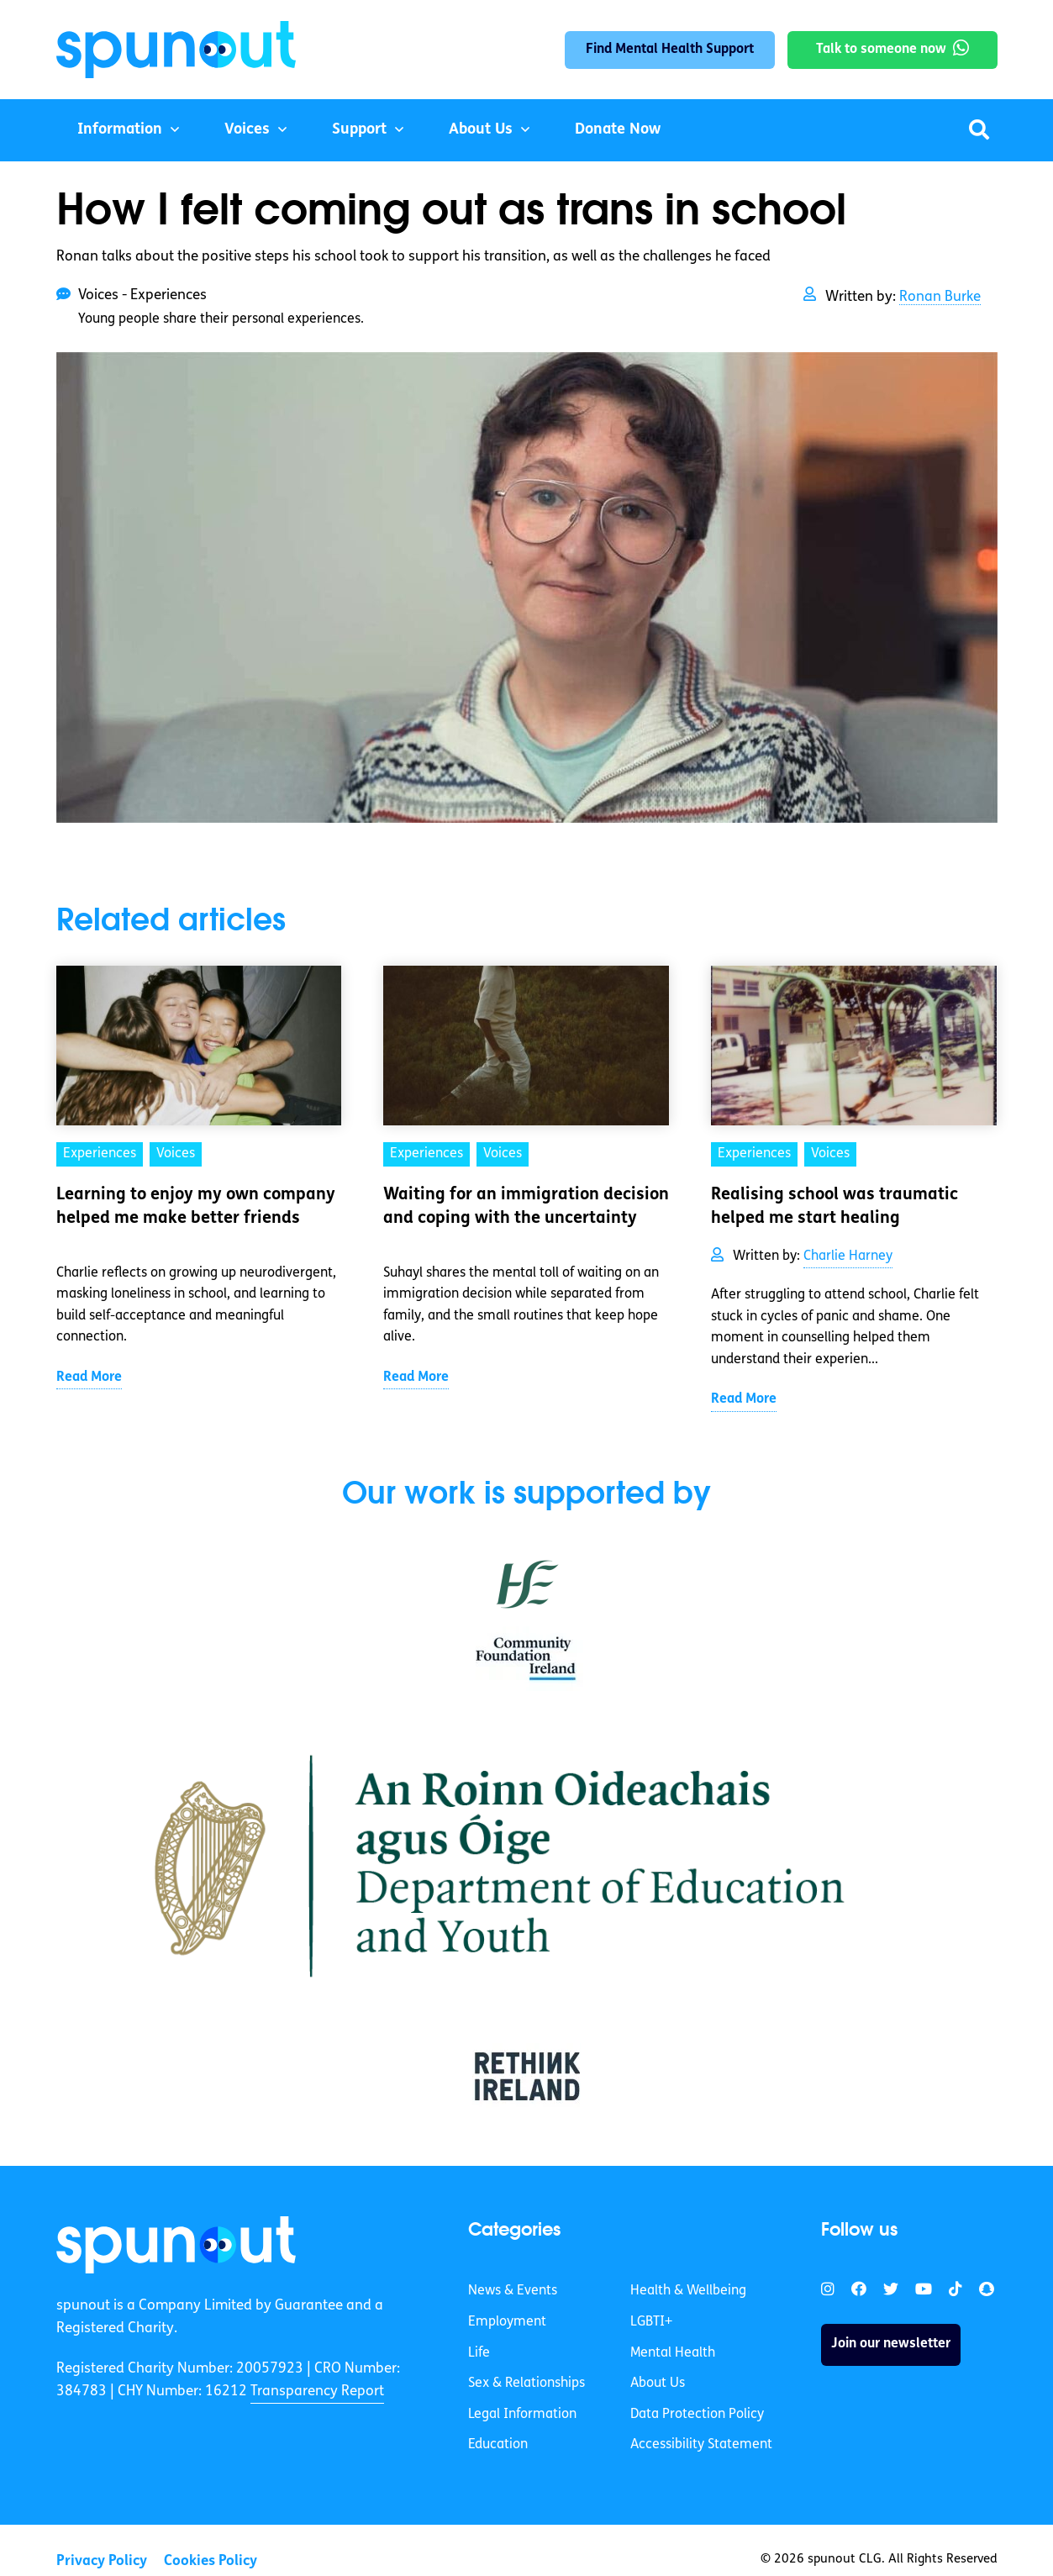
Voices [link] (175, 1154)
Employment (507, 2322)
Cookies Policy (210, 2561)
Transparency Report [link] (317, 2391)
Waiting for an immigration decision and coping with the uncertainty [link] (526, 1207)
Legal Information (522, 2414)
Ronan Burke (940, 297)
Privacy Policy (101, 2561)
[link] (176, 2244)
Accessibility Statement (701, 2445)
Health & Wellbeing (688, 2291)
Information (119, 130)
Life (479, 2353)
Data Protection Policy (697, 2414)
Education (498, 2445)
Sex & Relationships (526, 2383)
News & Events (512, 2291)
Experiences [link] (99, 1154)
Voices (247, 130)
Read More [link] (89, 1377)
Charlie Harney (847, 1256)
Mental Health (672, 2353)
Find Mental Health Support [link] (670, 49)
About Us (481, 130)
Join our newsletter (890, 2344)
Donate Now (618, 130)
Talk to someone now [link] (881, 49)
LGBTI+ (651, 2322)
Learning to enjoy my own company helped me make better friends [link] (195, 1207)
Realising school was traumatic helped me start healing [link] (834, 1207)
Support (359, 130)
